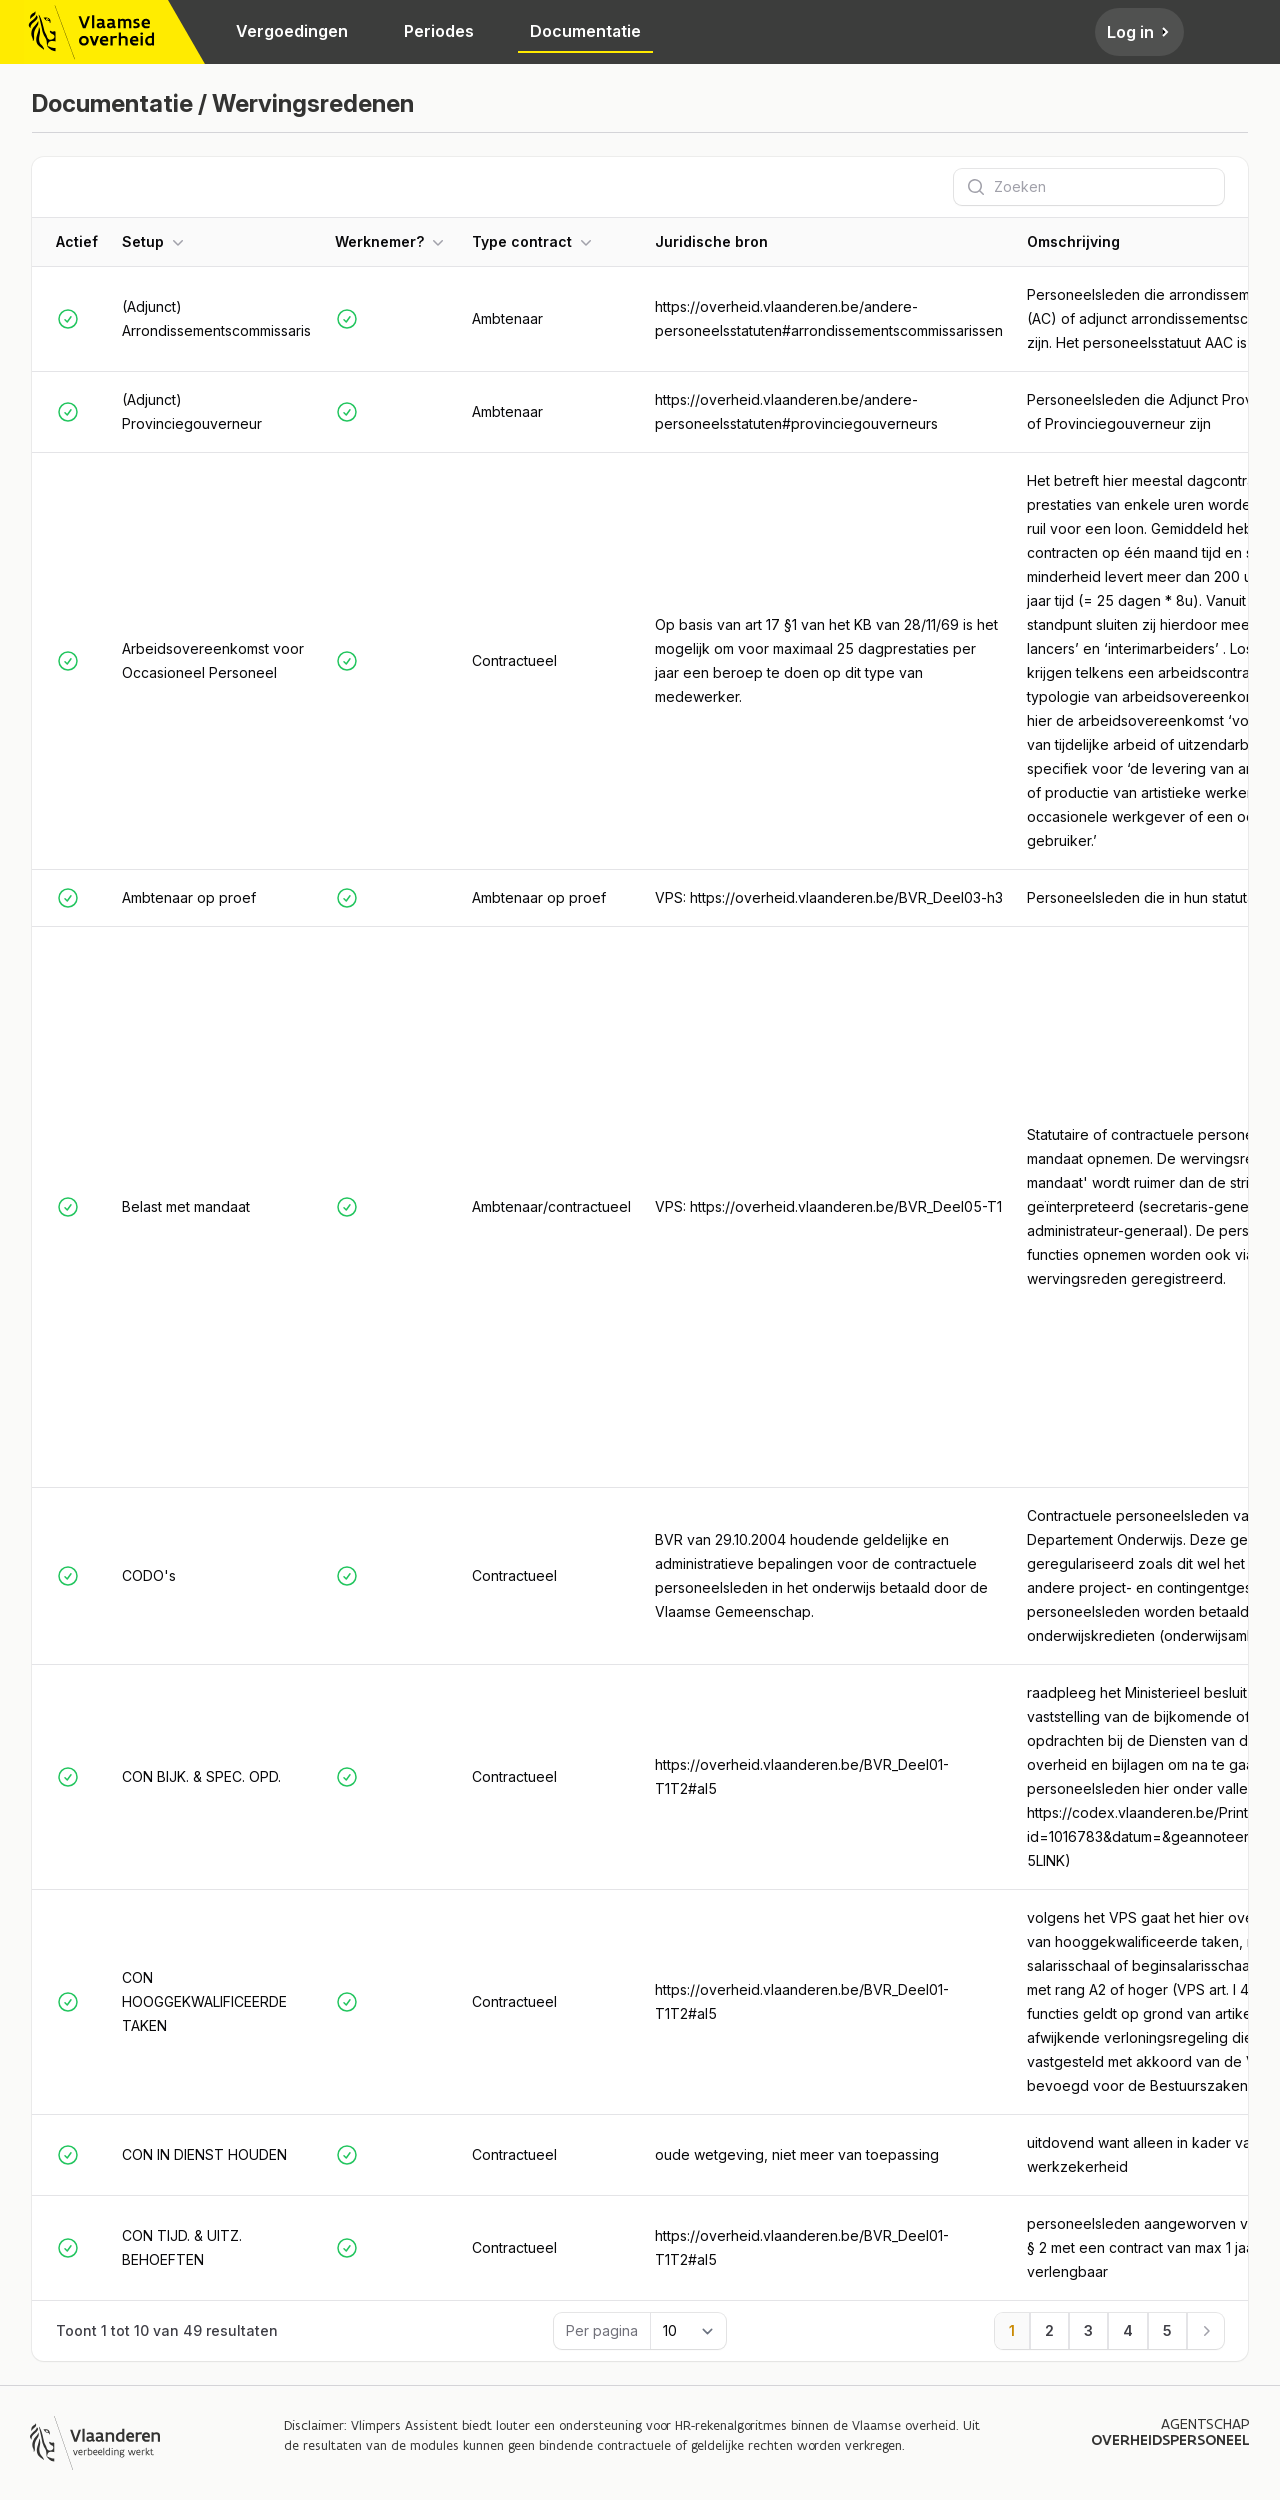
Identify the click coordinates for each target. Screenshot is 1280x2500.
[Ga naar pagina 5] (1167, 2331)
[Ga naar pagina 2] (1049, 2331)
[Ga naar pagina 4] (1128, 2331)
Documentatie (585, 31)
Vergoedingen (292, 31)
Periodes (439, 31)
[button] (216, 242)
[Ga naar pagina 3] (1088, 2331)
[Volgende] (1206, 2331)
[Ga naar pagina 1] (1012, 2331)
